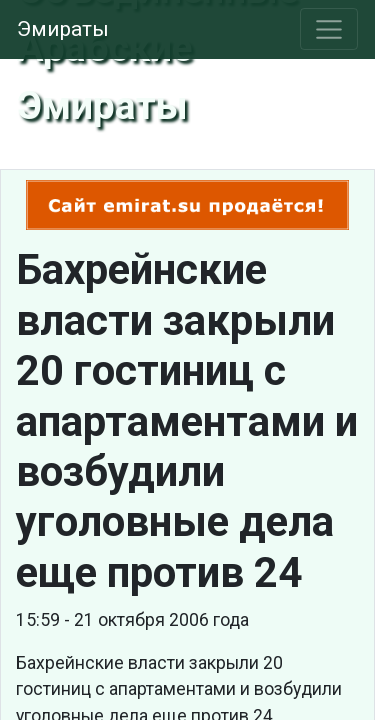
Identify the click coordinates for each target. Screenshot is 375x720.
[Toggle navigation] (329, 29)
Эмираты (63, 29)
